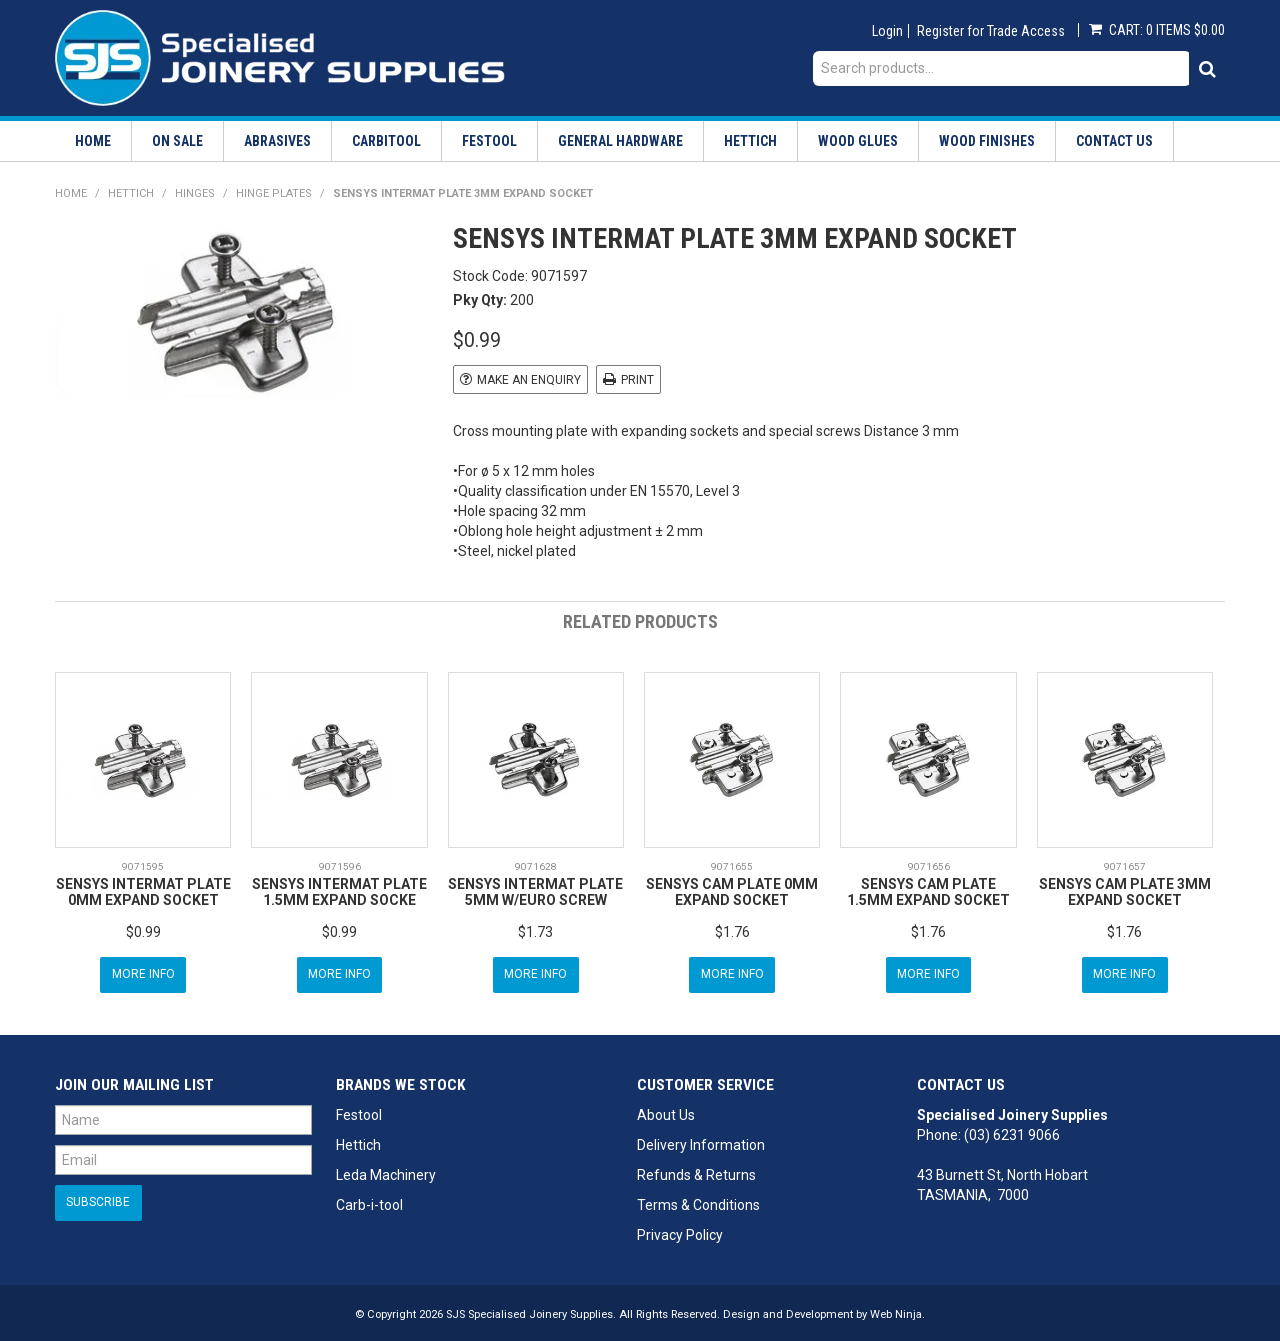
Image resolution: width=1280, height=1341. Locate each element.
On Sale (177, 141)
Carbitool (386, 141)
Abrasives (277, 141)
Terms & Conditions (698, 1201)
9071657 (1125, 865)
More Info (143, 972)
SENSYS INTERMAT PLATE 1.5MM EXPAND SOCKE (339, 889)
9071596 (340, 865)
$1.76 (732, 930)
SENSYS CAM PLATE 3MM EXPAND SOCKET (1125, 889)
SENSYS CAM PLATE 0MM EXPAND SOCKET (732, 889)
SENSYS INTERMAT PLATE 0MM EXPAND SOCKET (143, 889)
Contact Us (1114, 141)
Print (637, 380)
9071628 (536, 865)
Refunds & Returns (696, 1171)
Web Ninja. (897, 1310)
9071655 (732, 865)
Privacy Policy (680, 1231)
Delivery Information (701, 1141)
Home (93, 141)
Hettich (750, 141)
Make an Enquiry (529, 380)
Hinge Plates (274, 193)
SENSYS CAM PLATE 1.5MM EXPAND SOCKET (928, 889)
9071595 (143, 865)
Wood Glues (858, 141)
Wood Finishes (987, 141)
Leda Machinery (386, 1171)
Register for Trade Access (991, 31)
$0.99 (143, 930)
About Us (666, 1111)
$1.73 (535, 930)
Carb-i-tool (369, 1201)
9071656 (929, 865)
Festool (489, 141)
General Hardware (620, 141)
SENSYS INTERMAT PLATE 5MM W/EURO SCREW (535, 889)
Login (887, 31)
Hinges (195, 193)
